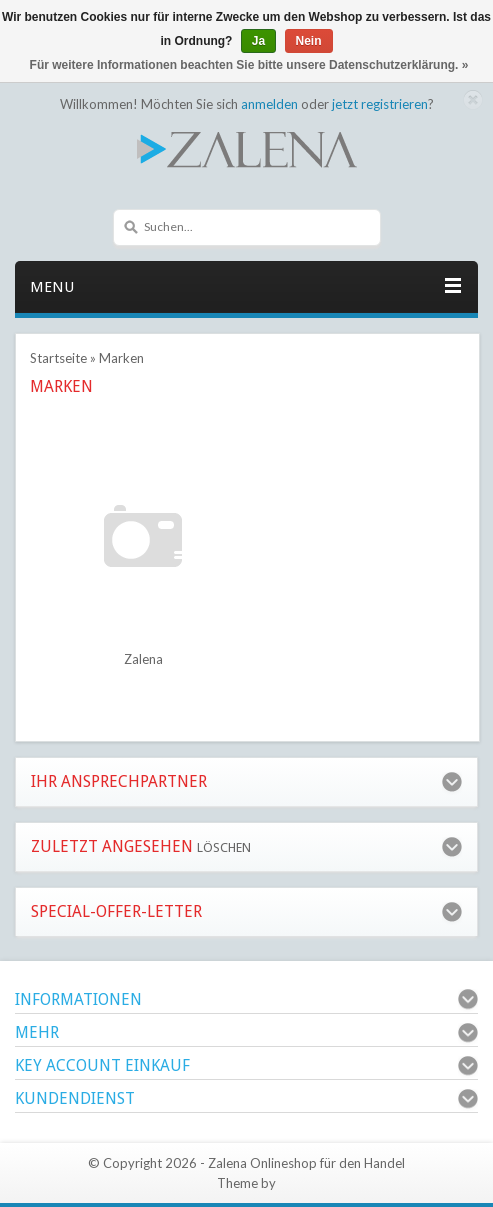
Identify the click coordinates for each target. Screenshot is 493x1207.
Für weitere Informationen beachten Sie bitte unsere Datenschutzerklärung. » (249, 65)
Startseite (58, 358)
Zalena (143, 659)
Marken (121, 358)
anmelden (269, 104)
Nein (309, 41)
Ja (258, 41)
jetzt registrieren (380, 104)
